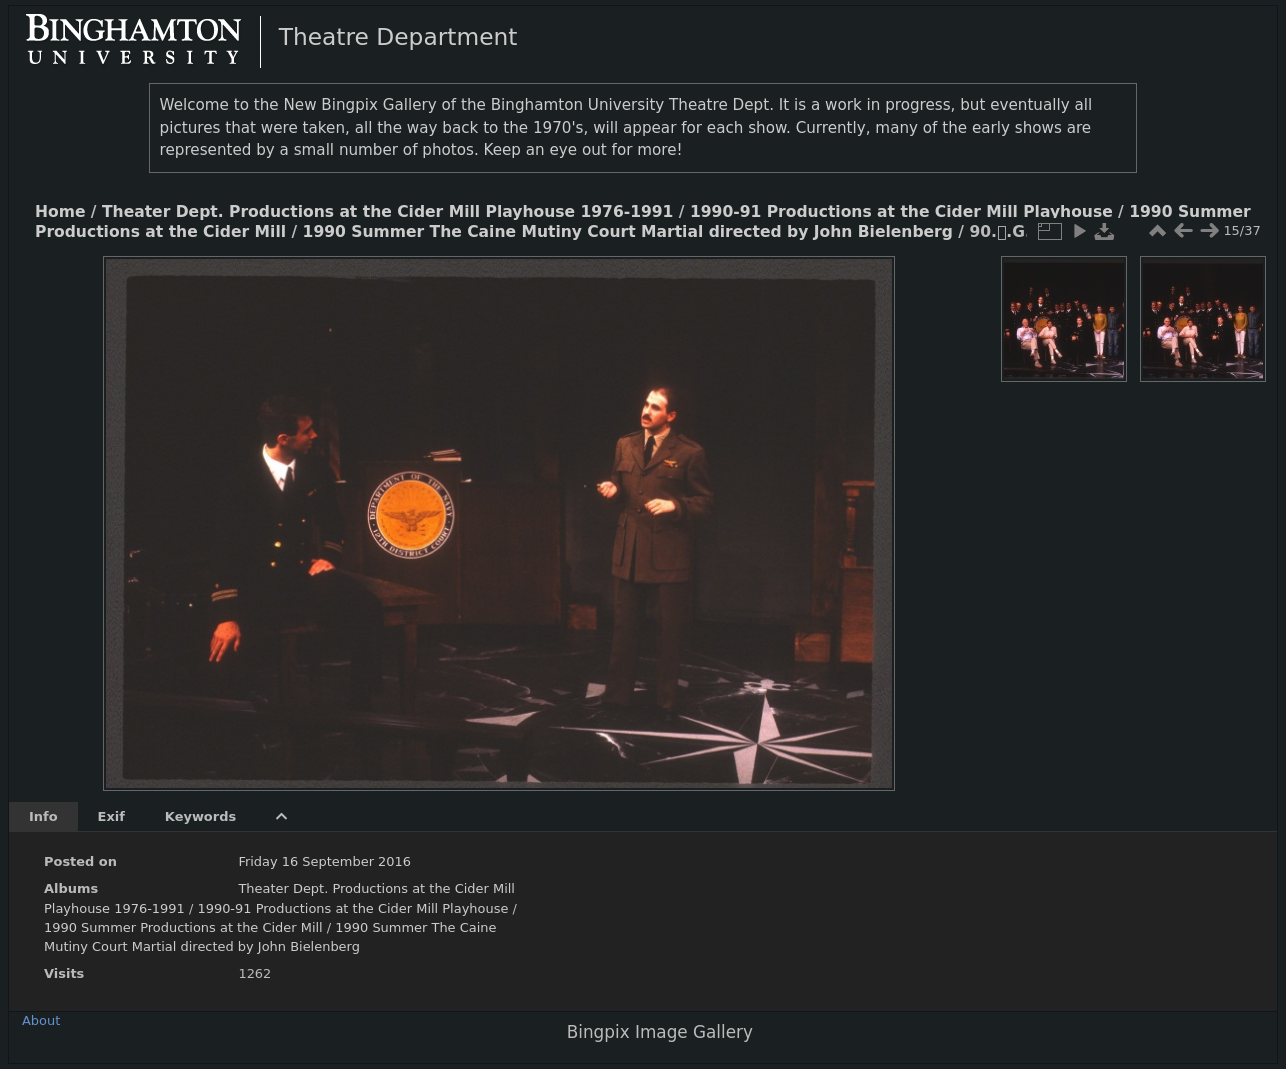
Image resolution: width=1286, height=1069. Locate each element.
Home (60, 212)
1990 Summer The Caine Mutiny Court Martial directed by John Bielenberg (628, 232)
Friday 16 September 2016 (324, 861)
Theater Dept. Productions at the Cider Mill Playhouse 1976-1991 (387, 212)
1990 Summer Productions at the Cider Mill (185, 927)
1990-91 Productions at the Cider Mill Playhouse (901, 212)
